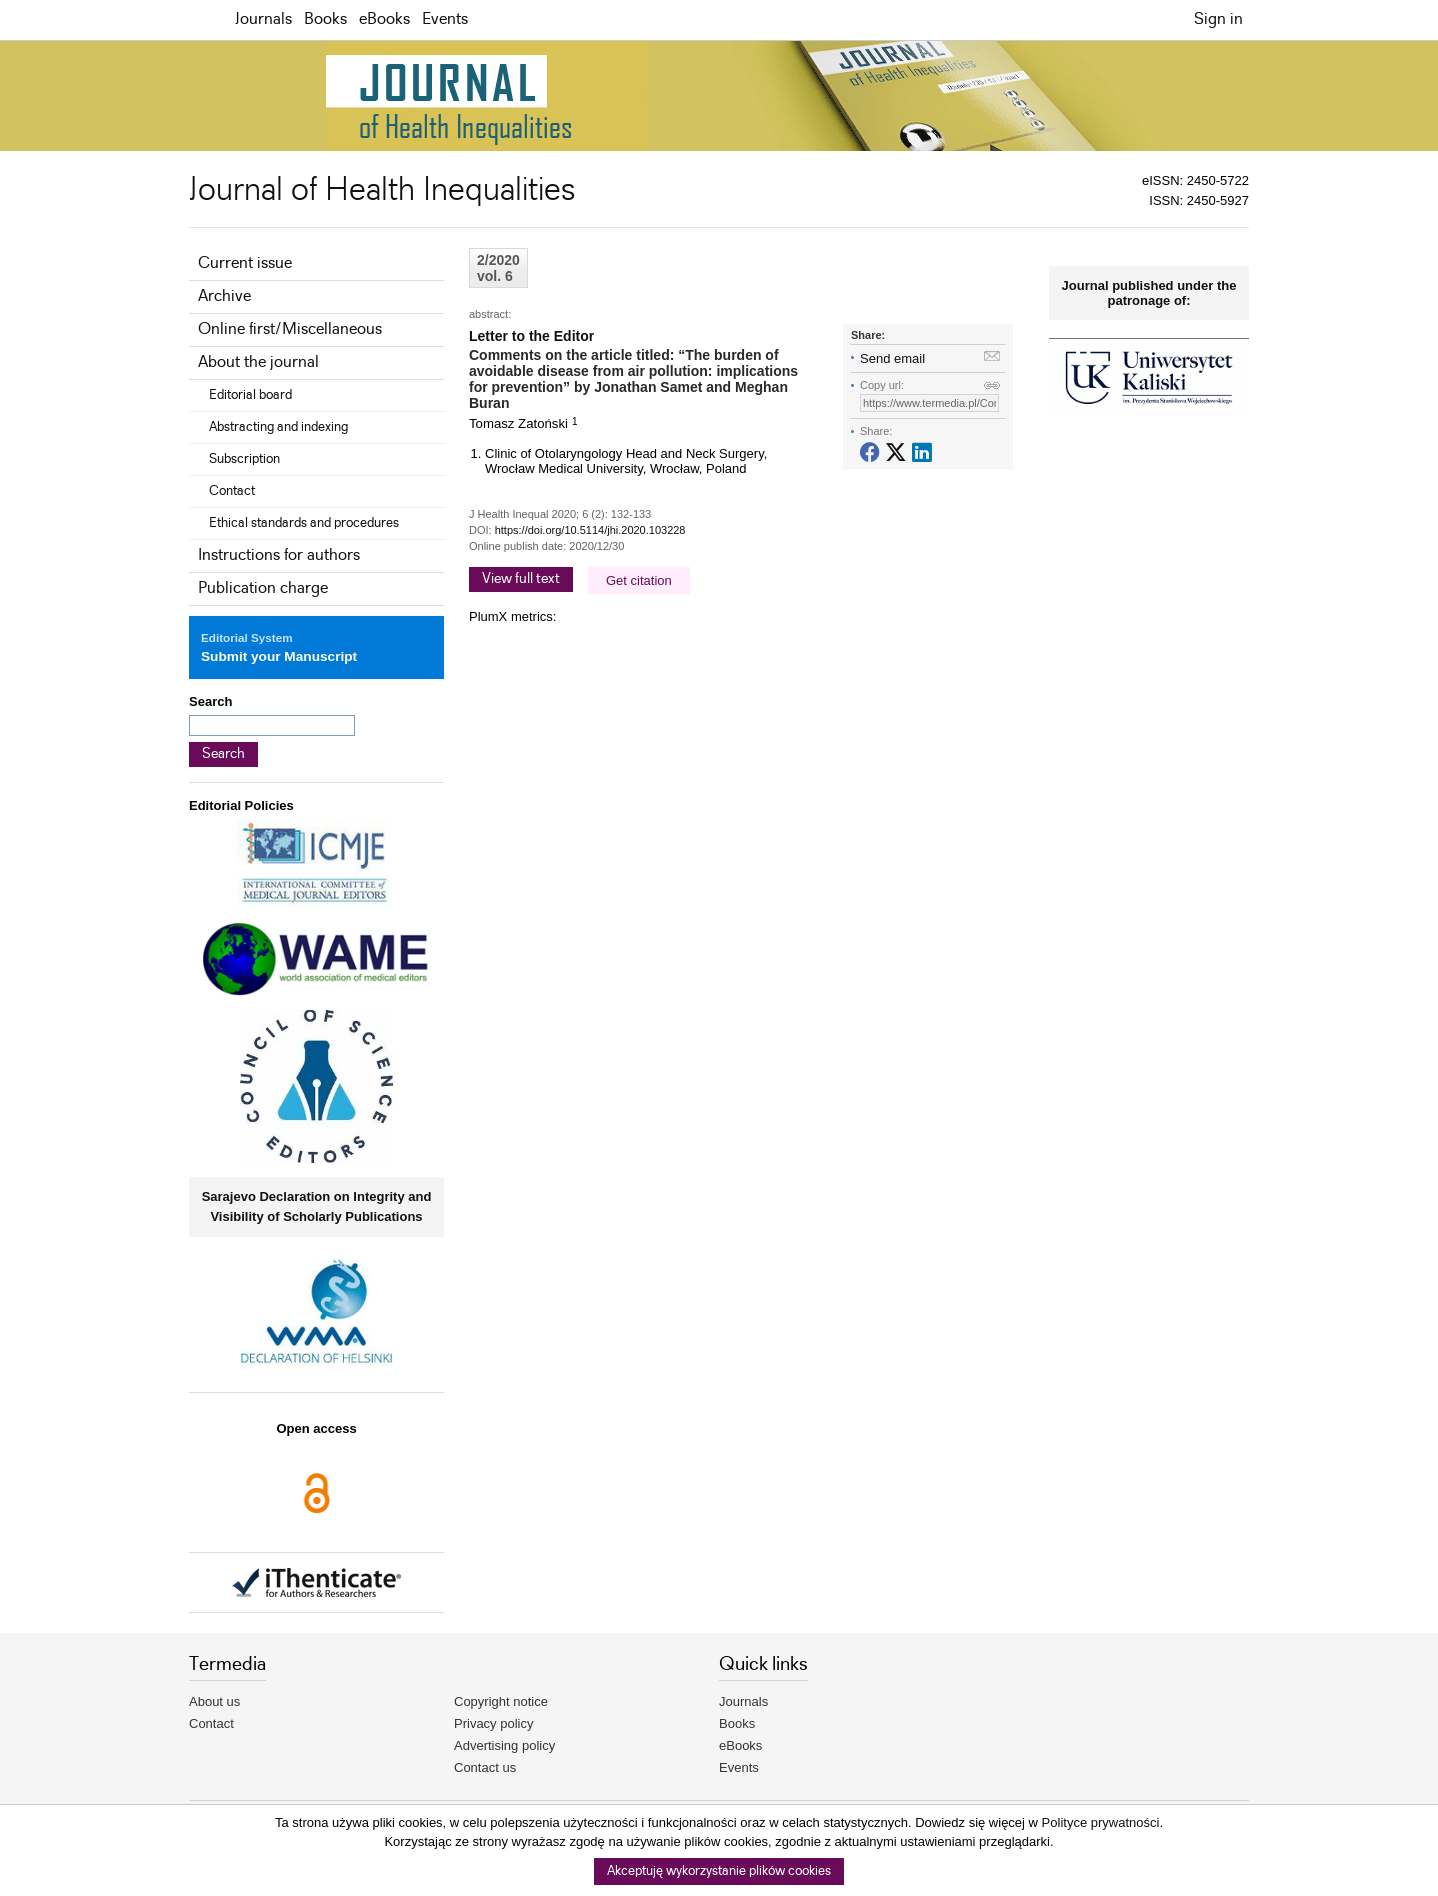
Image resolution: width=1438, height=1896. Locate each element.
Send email (892, 358)
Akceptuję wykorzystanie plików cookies (719, 1871)
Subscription (244, 459)
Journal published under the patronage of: (1149, 293)
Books (325, 19)
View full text (521, 579)
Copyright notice (501, 1701)
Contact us (485, 1767)
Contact (232, 491)
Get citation (639, 580)
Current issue (245, 263)
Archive (224, 296)
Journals (263, 19)
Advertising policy (504, 1745)
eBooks (384, 19)
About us (214, 1701)
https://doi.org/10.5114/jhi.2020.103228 (590, 530)
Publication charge (263, 588)
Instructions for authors (279, 555)
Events (445, 19)
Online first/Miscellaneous (290, 329)
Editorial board (250, 395)
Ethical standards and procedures (304, 523)
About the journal (258, 362)
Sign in (1218, 19)
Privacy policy (493, 1723)
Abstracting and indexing (278, 427)
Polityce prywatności (1101, 1822)
